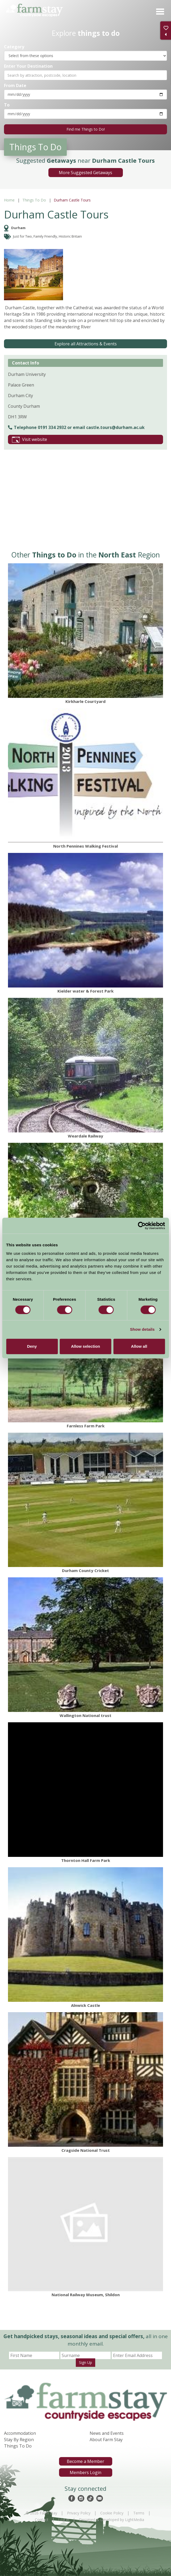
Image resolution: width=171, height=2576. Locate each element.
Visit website (29, 439)
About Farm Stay (106, 2439)
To (7, 105)
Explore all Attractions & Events (86, 344)
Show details (142, 1329)
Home (9, 200)
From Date (15, 85)
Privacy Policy (78, 2512)
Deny (32, 1346)
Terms (138, 2512)
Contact (41, 2519)
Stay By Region (19, 2439)
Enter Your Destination (28, 66)
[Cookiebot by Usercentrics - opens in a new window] (141, 1226)
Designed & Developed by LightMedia (111, 2519)
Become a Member (85, 2461)
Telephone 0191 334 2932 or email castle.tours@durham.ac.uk (76, 427)
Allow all (139, 1346)
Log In (63, 2519)
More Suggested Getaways (85, 172)
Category (14, 46)
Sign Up (85, 2362)
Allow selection (85, 1346)
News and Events (107, 2433)
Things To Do (34, 200)
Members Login (85, 2472)
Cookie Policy (111, 2512)
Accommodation (20, 2433)
